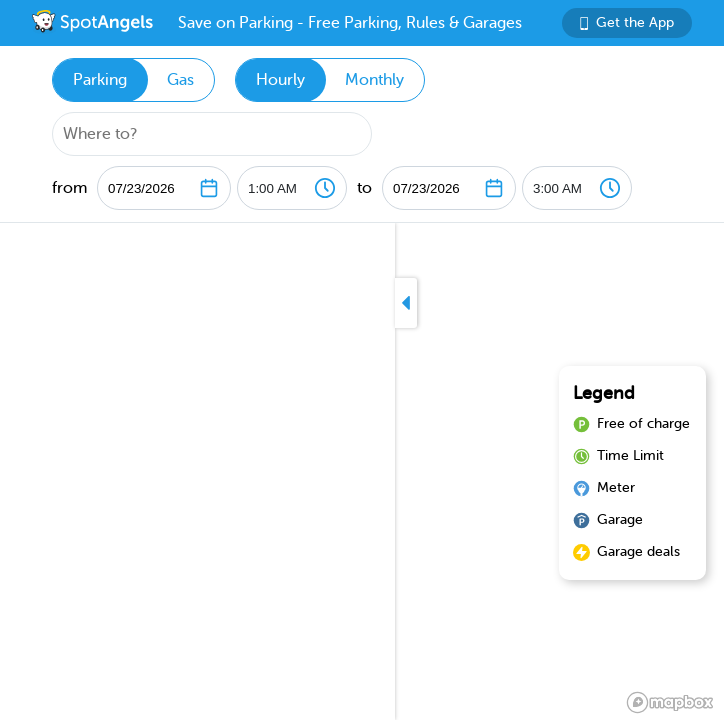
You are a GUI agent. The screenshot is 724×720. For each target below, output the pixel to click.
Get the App (627, 22)
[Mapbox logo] (670, 702)
